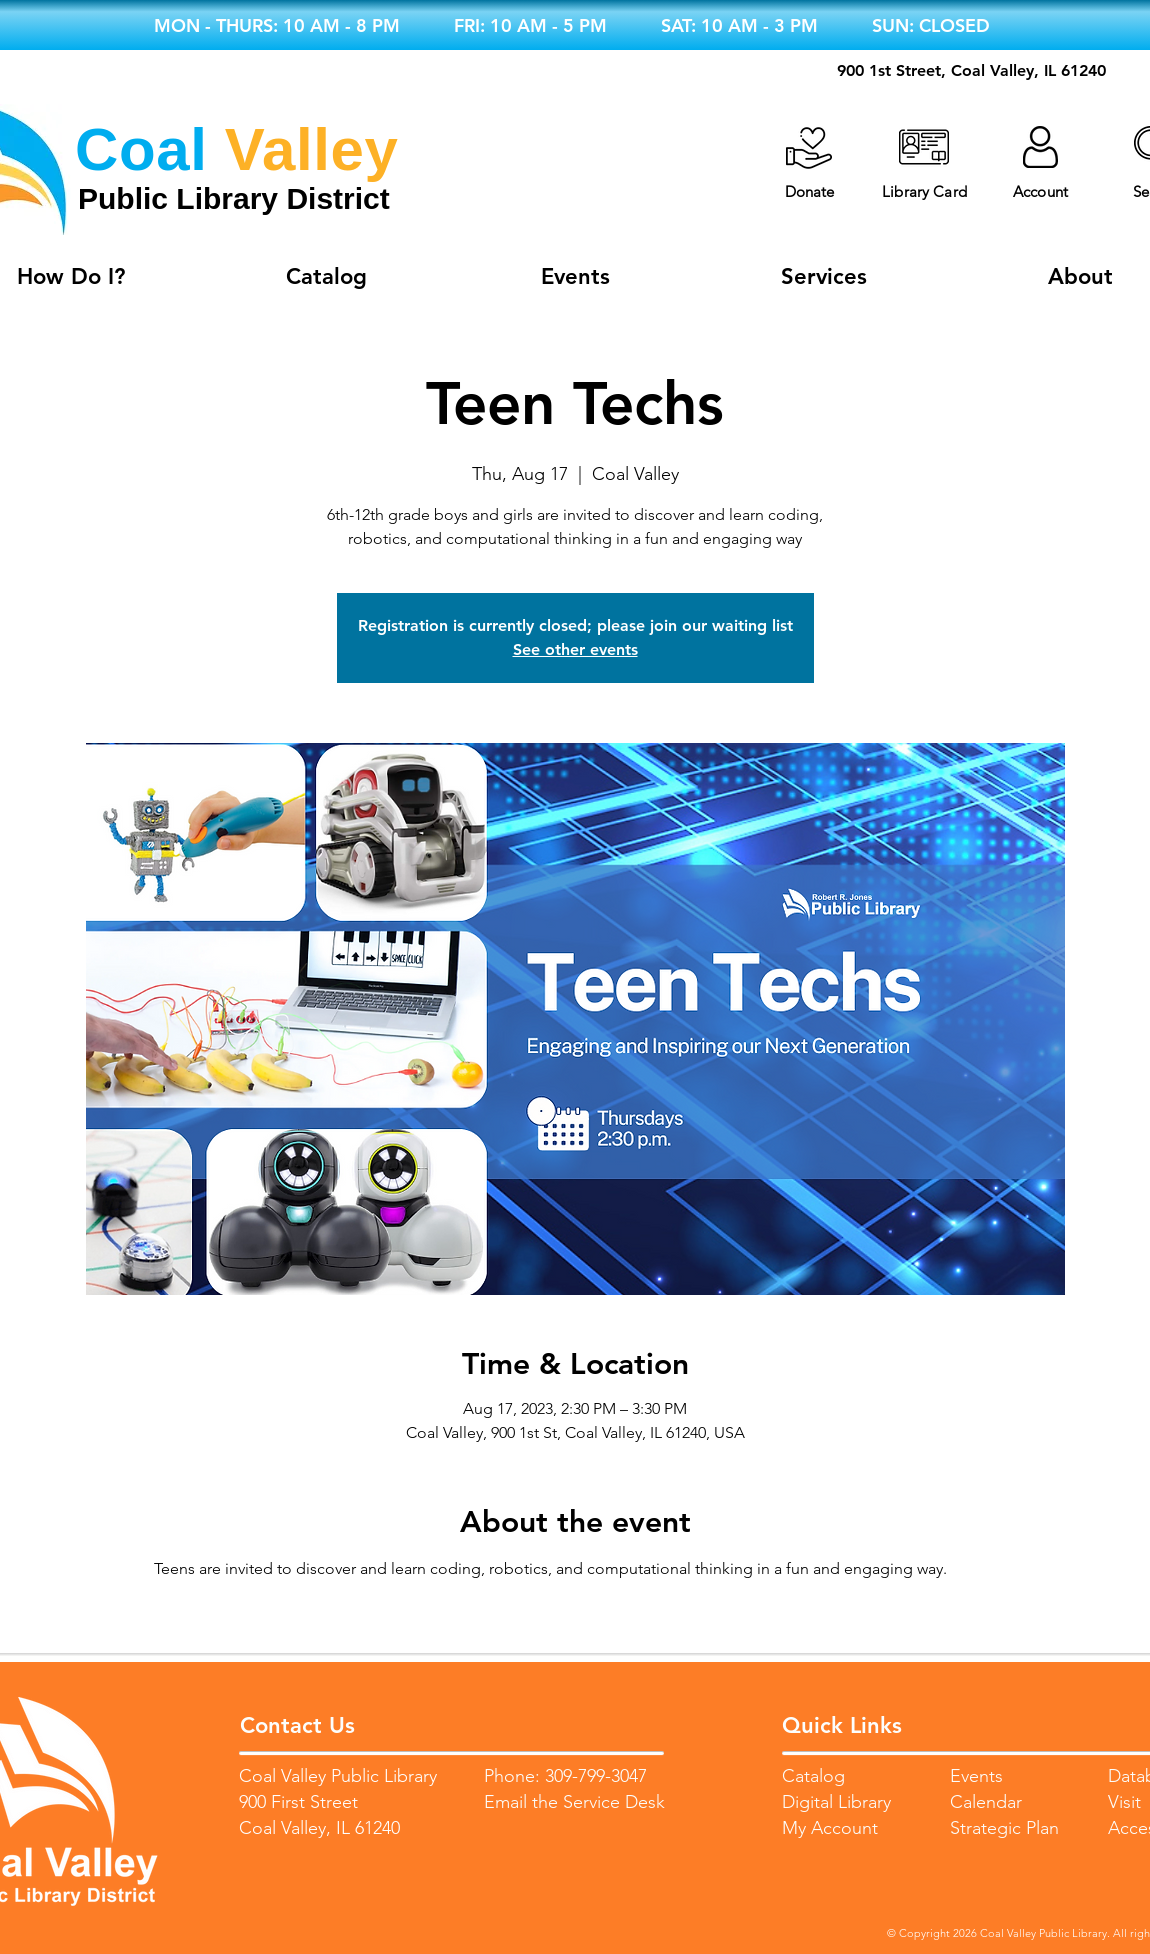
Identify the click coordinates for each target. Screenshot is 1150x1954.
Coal (141, 149)
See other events (575, 649)
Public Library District (234, 198)
